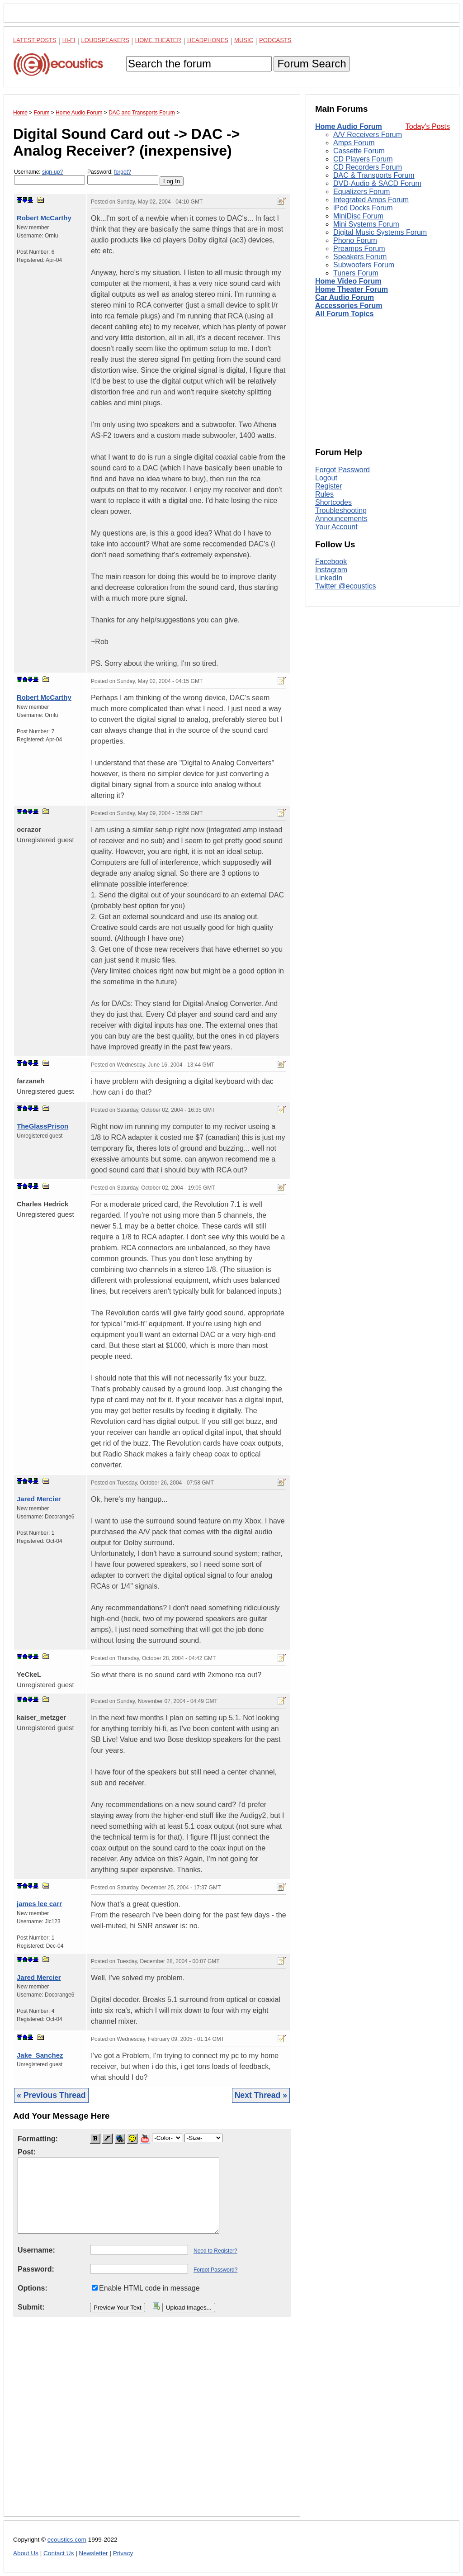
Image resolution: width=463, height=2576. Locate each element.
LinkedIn (329, 578)
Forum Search (311, 63)
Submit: (31, 2307)
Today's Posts (428, 126)
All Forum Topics (344, 314)
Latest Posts (35, 40)
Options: (32, 2288)
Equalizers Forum (361, 191)
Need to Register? (215, 2251)
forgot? (122, 172)
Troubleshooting (341, 510)
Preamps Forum (359, 248)
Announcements (341, 518)
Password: (122, 177)
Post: (27, 2152)
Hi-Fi (69, 40)
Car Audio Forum (344, 297)
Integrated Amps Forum (371, 200)
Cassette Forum (359, 151)
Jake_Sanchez (40, 2055)
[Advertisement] (152, 2424)
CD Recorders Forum (367, 167)
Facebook (331, 561)
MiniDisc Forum (358, 216)
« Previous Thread (51, 2095)
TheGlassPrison (42, 1126)
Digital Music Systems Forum (380, 232)
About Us (25, 2553)
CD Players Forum (363, 159)
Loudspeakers (105, 40)
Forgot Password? (215, 2270)
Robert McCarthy (44, 218)
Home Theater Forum (351, 289)
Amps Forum (354, 143)
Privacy (123, 2553)
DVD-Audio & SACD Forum (377, 183)
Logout (326, 478)
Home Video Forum (348, 281)
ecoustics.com (66, 2539)
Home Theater (158, 40)
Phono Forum (355, 240)
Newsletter (93, 2553)
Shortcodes (333, 502)
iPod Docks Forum (363, 208)
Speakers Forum (360, 257)
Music (243, 40)
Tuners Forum (355, 273)
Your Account (336, 527)
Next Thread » (261, 2095)
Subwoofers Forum (363, 265)
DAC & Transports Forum (374, 175)
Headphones (207, 40)
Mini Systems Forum (366, 224)
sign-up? (52, 172)
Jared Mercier (39, 1499)
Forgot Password (342, 470)
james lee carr (39, 1903)
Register (328, 486)
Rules (324, 494)
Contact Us (58, 2553)
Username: (49, 177)
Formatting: (38, 2139)
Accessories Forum (349, 305)
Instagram (331, 570)
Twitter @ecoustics (345, 586)
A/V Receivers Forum (367, 134)
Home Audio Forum (348, 126)
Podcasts (275, 40)
